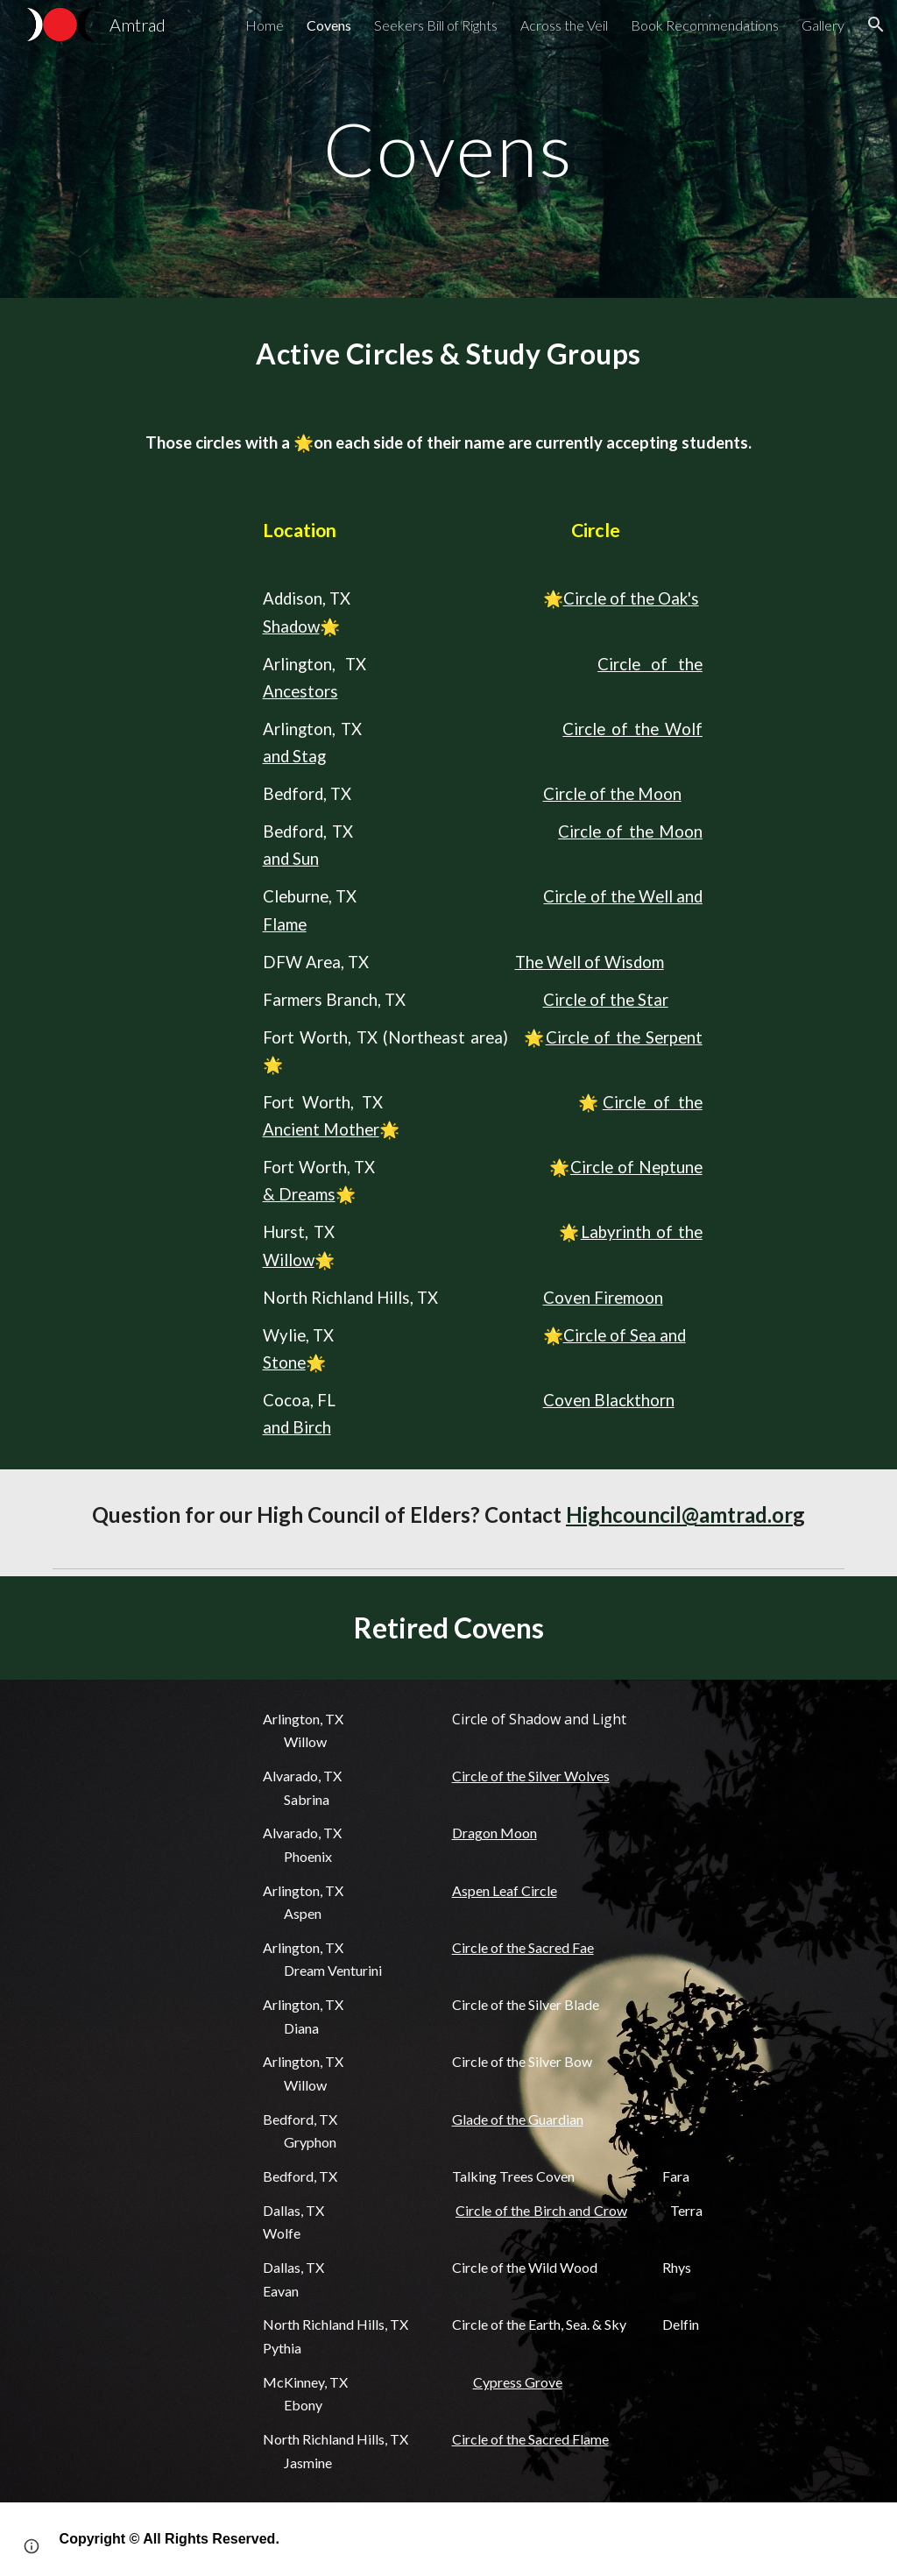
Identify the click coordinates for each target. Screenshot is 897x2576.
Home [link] (264, 25)
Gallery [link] (823, 25)
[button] (876, 25)
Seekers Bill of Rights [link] (436, 25)
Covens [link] (329, 25)
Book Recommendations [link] (705, 25)
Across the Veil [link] (564, 25)
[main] (448, 148)
